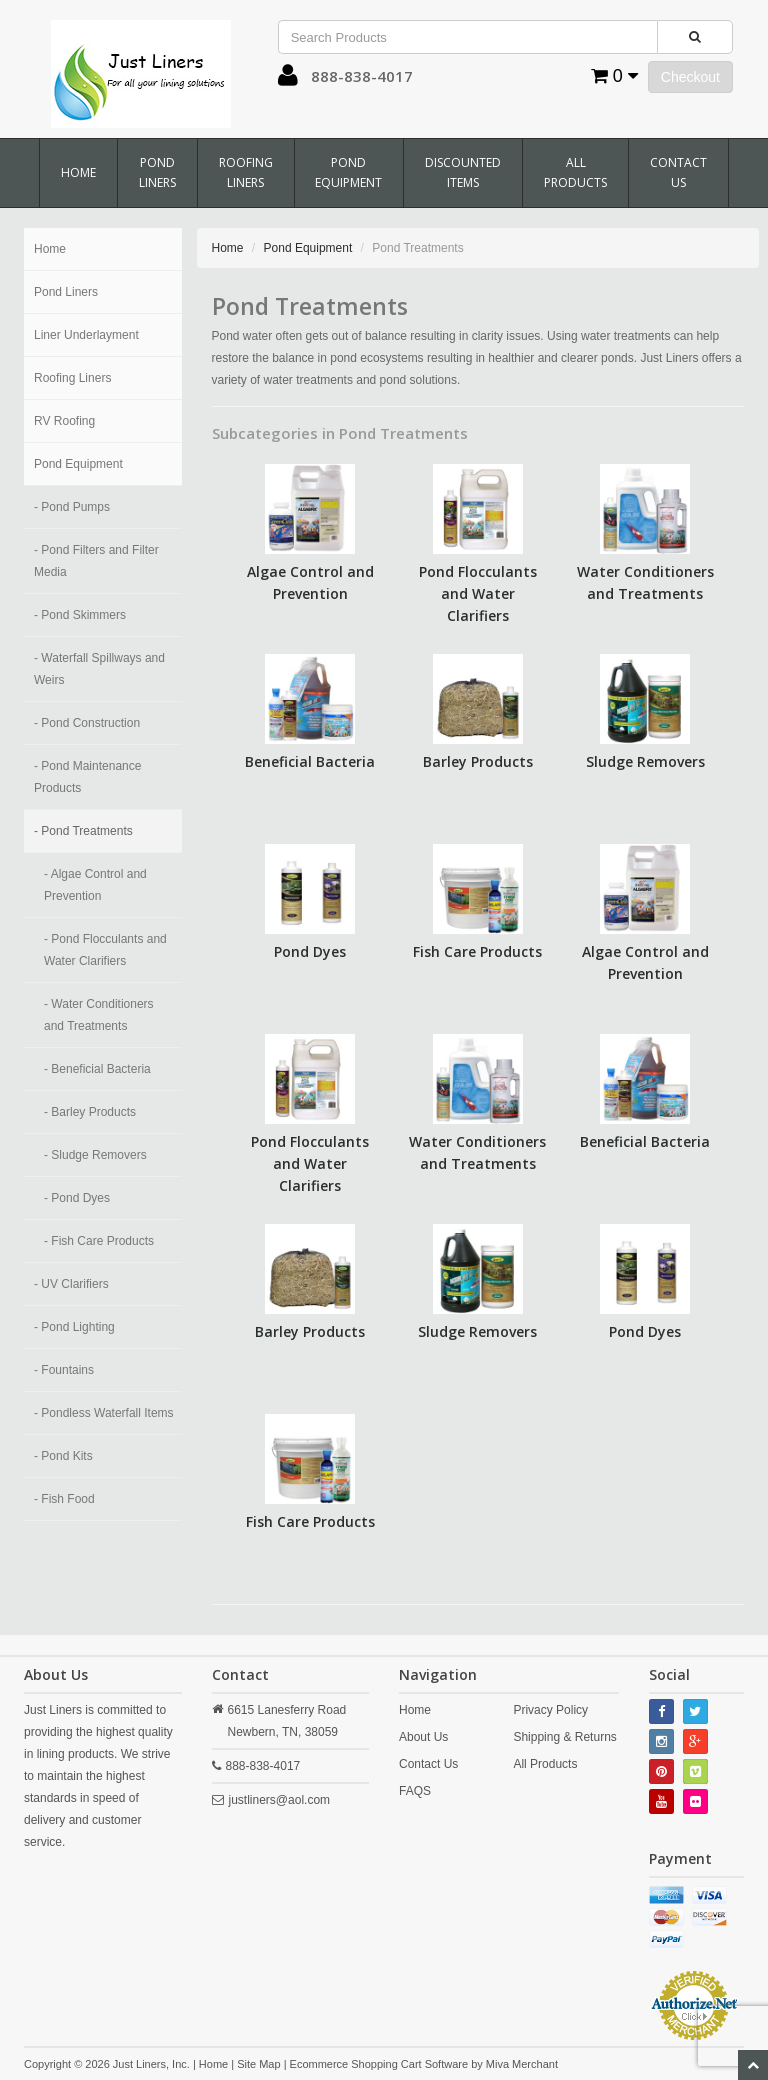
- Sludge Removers (95, 1155)
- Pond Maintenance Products (87, 777)
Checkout (690, 77)
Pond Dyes (310, 951)
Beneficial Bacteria (310, 761)
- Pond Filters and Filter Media (96, 561)
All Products (575, 172)
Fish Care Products (477, 951)
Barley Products (478, 761)
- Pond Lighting (74, 1327)
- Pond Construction (87, 723)
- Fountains (64, 1370)
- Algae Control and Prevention (95, 885)
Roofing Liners (246, 172)
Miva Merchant (522, 2064)
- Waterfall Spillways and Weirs (99, 669)
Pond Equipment (348, 172)
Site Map (258, 2064)
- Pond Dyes (77, 1198)
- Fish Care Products (99, 1241)
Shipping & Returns (564, 1737)
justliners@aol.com (280, 1800)
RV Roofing (64, 421)
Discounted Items (463, 172)
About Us (423, 1737)
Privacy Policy (550, 1710)
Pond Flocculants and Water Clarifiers (478, 593)
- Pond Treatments (83, 831)
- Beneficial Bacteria (97, 1069)
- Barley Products (90, 1112)
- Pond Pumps (72, 507)
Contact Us (678, 172)
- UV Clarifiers (71, 1284)
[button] (288, 80)
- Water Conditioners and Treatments (99, 1015)
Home (78, 172)
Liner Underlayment (86, 335)
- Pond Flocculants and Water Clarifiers (105, 950)
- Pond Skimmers (80, 615)
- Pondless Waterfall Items (104, 1413)
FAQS (415, 1791)
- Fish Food (64, 1499)
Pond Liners (157, 172)
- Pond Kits (63, 1456)
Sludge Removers (645, 761)
